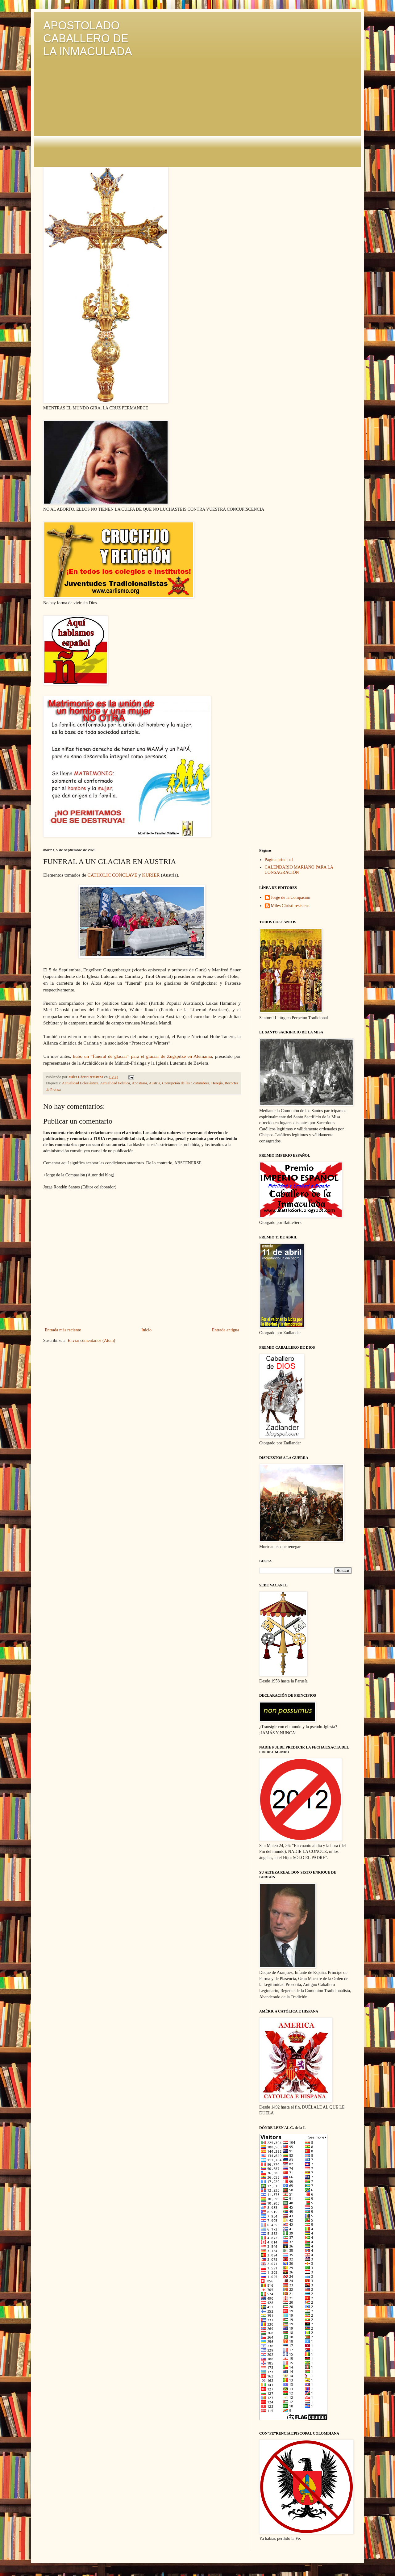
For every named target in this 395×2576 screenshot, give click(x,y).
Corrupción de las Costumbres (185, 1083)
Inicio (146, 1330)
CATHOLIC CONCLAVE (112, 875)
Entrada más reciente (63, 1330)
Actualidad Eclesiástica (80, 1083)
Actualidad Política (115, 1083)
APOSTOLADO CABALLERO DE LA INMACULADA (87, 38)
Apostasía (139, 1083)
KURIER (151, 875)
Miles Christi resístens (290, 905)
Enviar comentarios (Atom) (91, 1340)
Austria (154, 1083)
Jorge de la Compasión (290, 897)
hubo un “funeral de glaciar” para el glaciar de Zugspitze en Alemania (142, 1056)
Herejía (217, 1083)
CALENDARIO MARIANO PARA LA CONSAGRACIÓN (299, 870)
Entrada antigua (225, 1330)
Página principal (279, 859)
